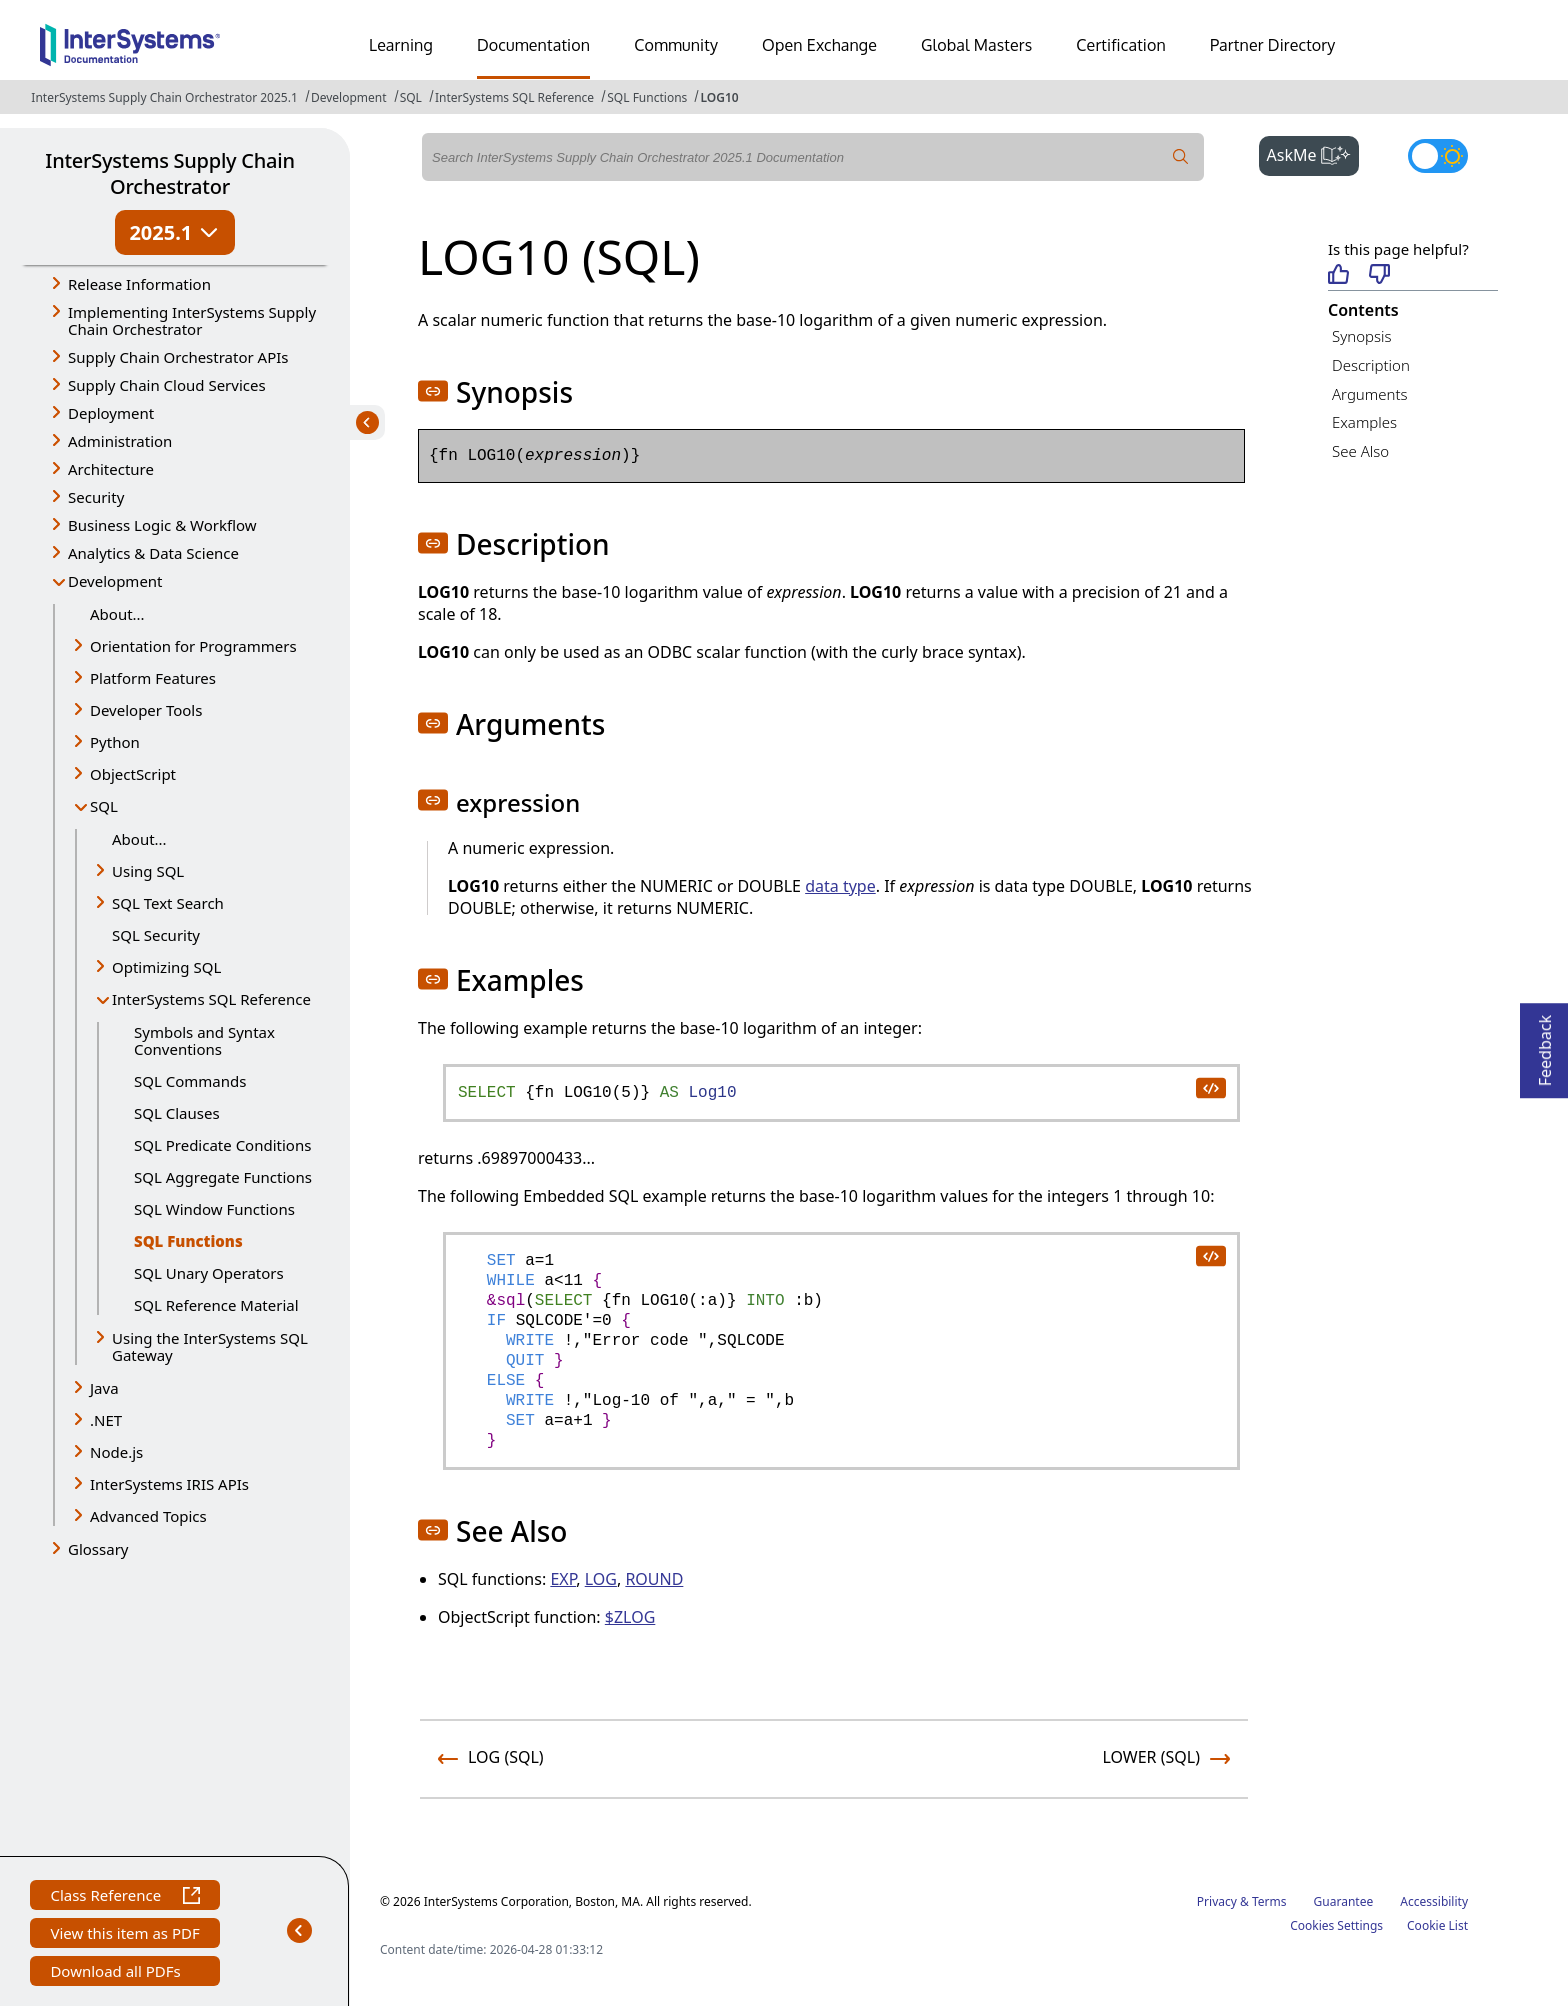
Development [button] (115, 581)
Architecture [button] (111, 469)
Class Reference (124, 1897)
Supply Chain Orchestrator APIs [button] (178, 357)
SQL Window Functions (214, 1209)
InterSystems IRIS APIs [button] (169, 1484)
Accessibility (1434, 1901)
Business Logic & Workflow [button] (162, 525)
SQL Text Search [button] (168, 903)
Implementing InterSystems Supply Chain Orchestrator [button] (192, 320)
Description (1371, 365)
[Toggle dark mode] (1438, 156)
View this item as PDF (124, 1935)
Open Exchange (819, 45)
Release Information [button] (139, 284)
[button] (433, 391)
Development (349, 97)
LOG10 (719, 97)
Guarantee (1344, 1901)
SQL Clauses (177, 1113)
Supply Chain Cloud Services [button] (167, 385)
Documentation (533, 45)
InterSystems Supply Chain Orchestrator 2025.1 (164, 97)
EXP (563, 1579)
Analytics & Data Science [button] (153, 553)
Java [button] (104, 1388)
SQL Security (156, 935)
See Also (1360, 451)
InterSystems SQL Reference (514, 97)
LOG (601, 1579)
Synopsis (1362, 336)
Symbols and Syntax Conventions (204, 1040)
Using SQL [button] (148, 871)
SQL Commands (190, 1081)
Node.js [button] (116, 1452)
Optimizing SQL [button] (166, 967)
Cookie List (1437, 1925)
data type (840, 886)
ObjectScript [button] (133, 774)
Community (676, 45)
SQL (411, 97)
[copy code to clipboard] (1210, 1087)
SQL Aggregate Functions (223, 1177)
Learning (401, 45)
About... (117, 614)
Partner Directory (1273, 45)
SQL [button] (104, 806)
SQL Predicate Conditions (222, 1145)
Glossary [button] (98, 1549)
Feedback (1545, 1044)
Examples (1364, 422)
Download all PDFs (117, 1973)
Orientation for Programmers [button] (193, 646)
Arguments (1370, 394)
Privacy (1217, 1901)
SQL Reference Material (216, 1305)
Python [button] (115, 742)
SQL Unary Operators (209, 1273)
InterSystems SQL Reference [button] (211, 999)
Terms (1269, 1901)
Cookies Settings (1336, 1926)
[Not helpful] (1379, 275)
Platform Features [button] (153, 678)
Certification (1121, 45)
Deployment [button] (111, 413)
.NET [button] (106, 1420)
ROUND (654, 1579)
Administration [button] (120, 441)
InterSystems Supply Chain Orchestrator (169, 173)
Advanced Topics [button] (148, 1516)
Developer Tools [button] (146, 710)
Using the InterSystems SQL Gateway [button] (210, 1346)
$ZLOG (630, 1617)
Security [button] (96, 497)
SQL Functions (647, 97)
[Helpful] (1338, 275)
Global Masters (976, 45)
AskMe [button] (1313, 153)
